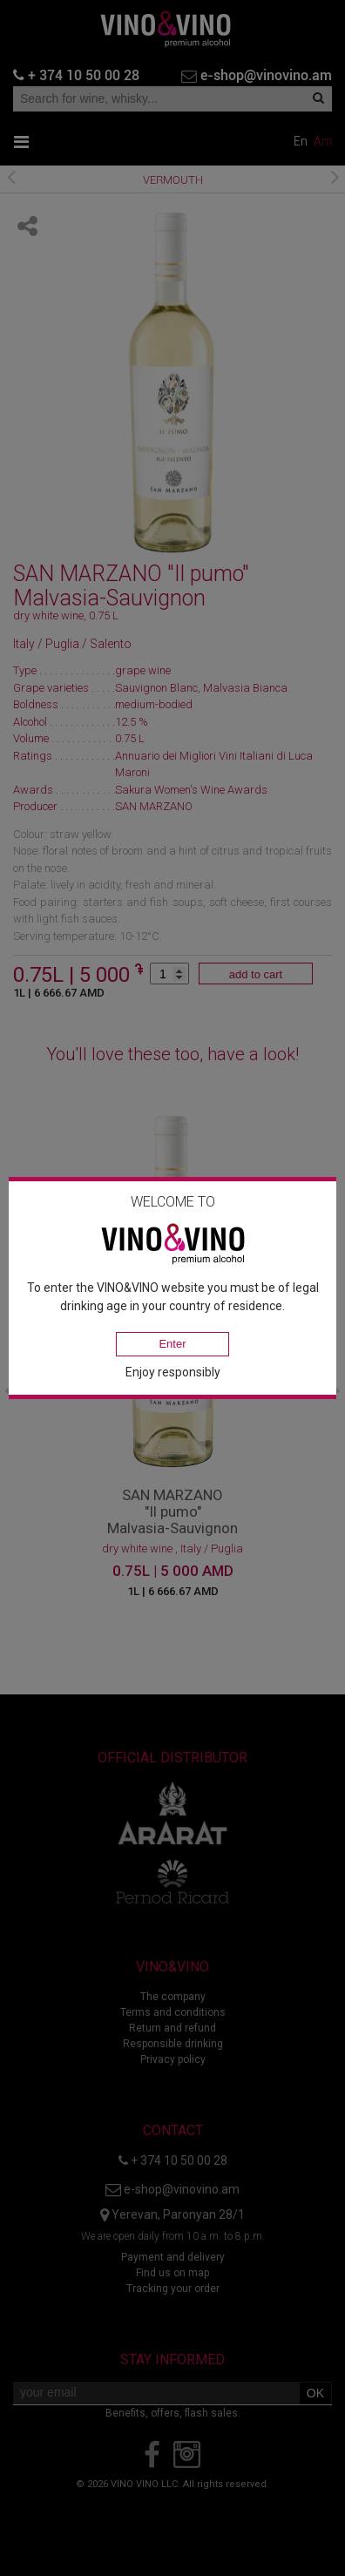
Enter (172, 1343)
